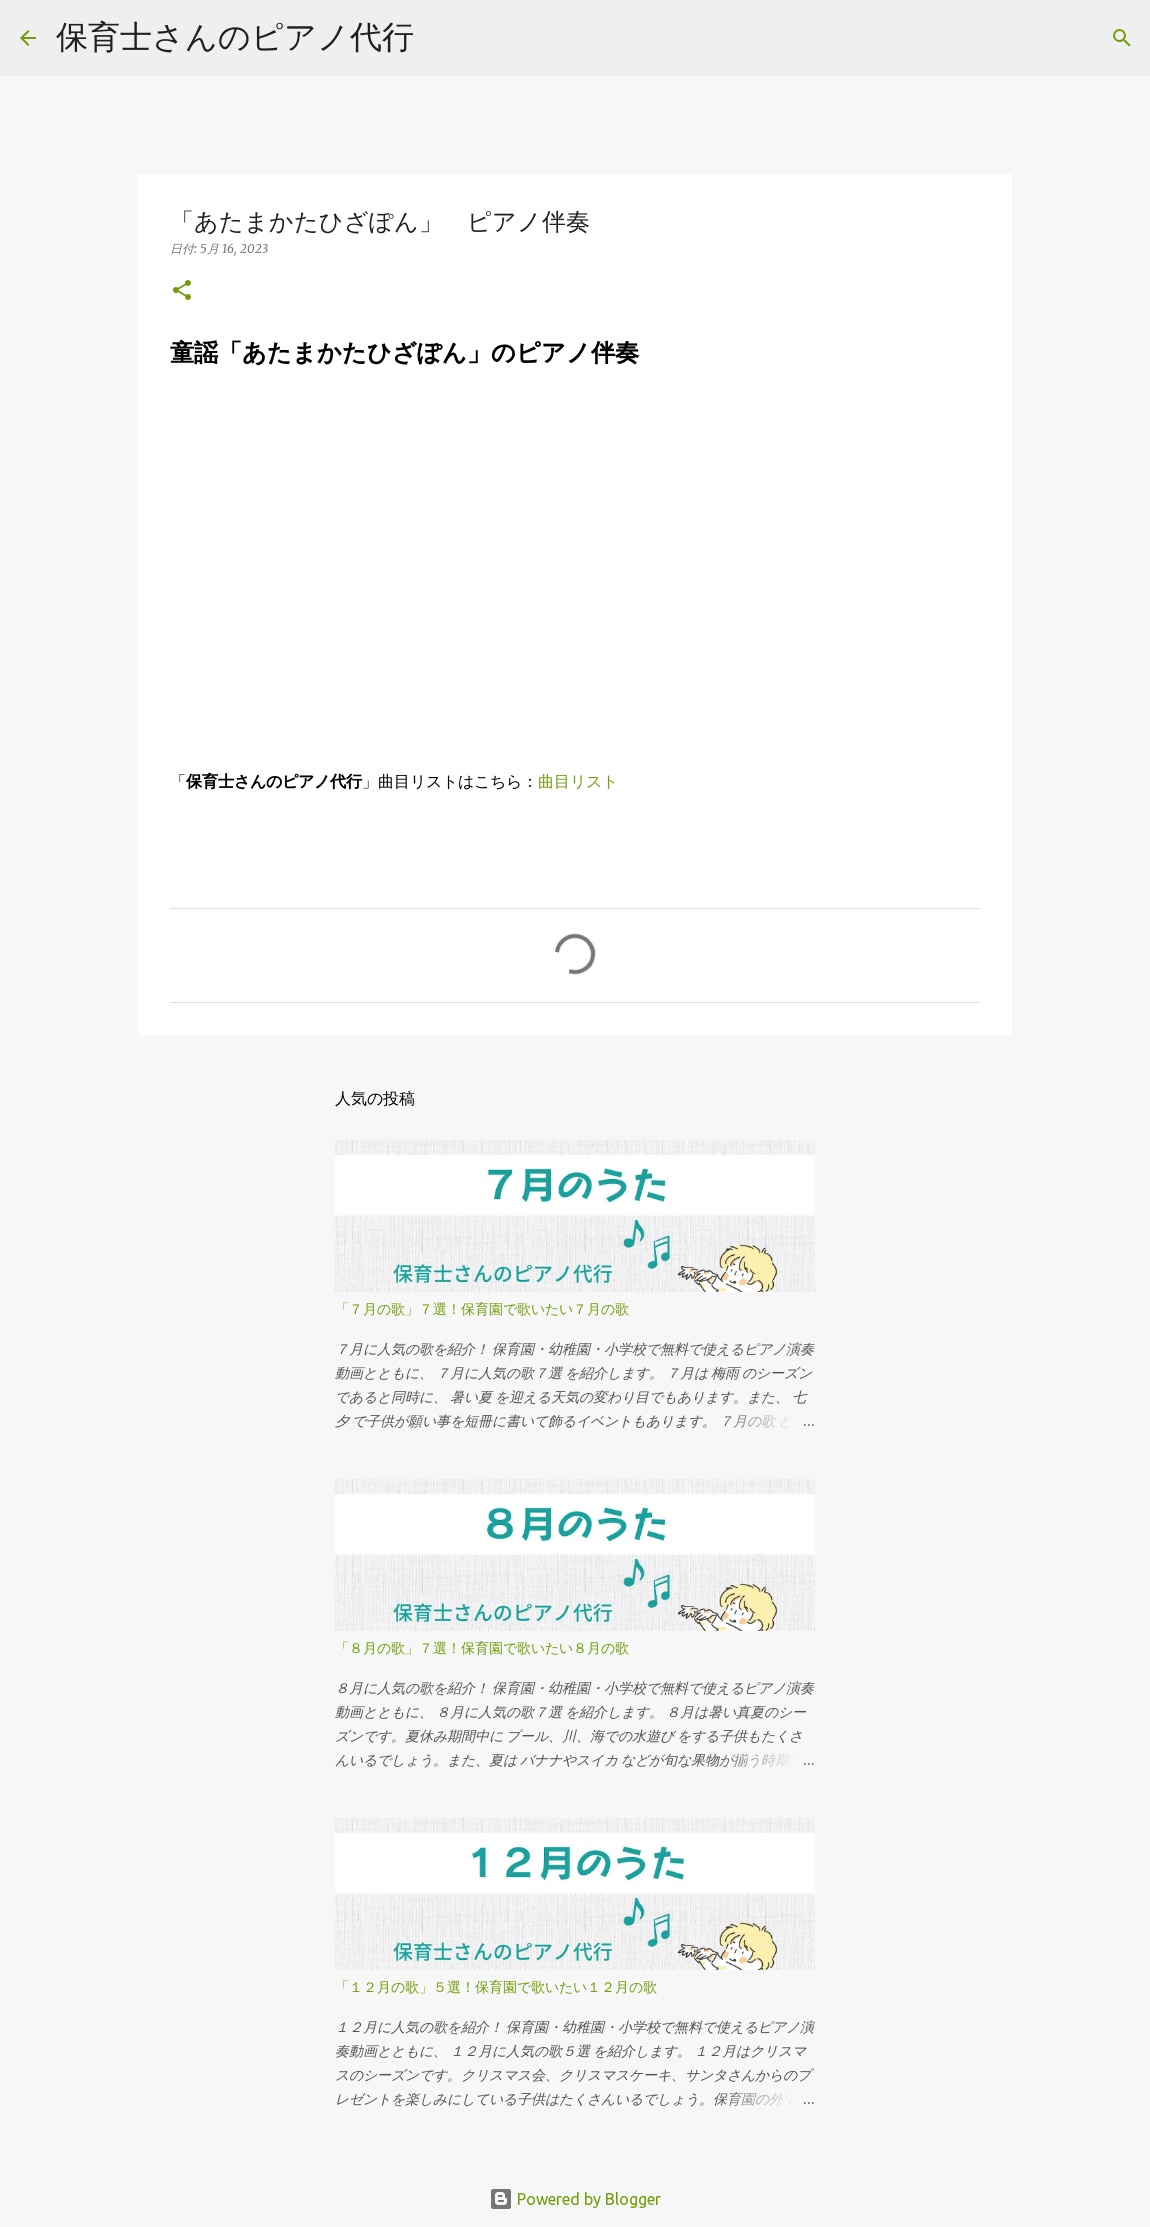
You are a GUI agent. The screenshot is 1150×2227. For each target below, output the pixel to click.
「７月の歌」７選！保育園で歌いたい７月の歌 (482, 1309)
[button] (182, 291)
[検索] (1122, 38)
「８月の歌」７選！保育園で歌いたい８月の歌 (482, 1648)
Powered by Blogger (575, 2199)
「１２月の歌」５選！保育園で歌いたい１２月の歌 (496, 1987)
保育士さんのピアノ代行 (235, 36)
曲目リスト (578, 781)
